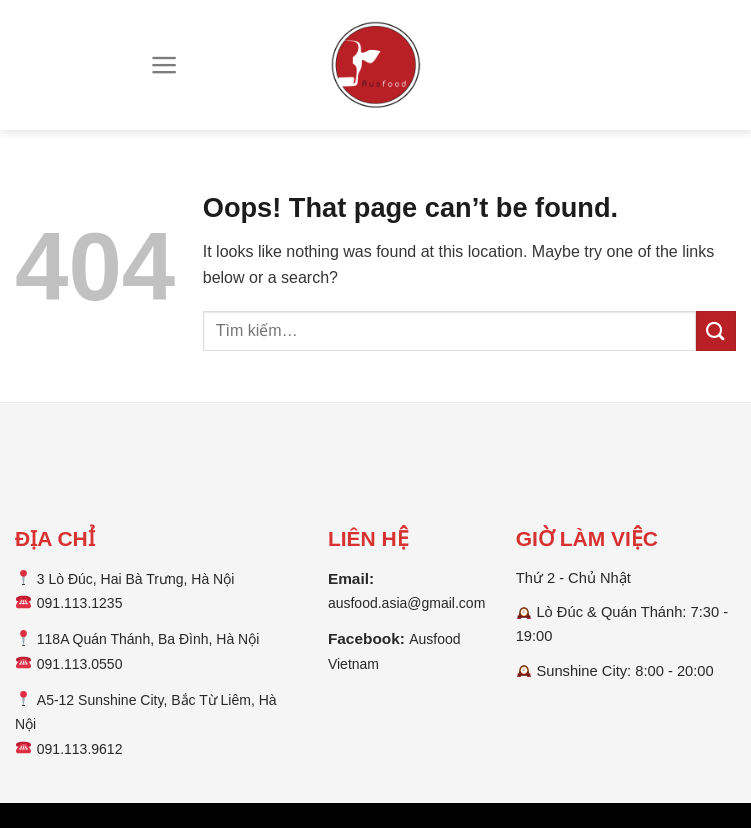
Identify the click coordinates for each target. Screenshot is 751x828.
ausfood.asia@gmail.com (406, 603)
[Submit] (716, 330)
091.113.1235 (80, 603)
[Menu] (164, 65)
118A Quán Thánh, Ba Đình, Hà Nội (148, 639)
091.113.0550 (80, 664)
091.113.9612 (80, 749)
